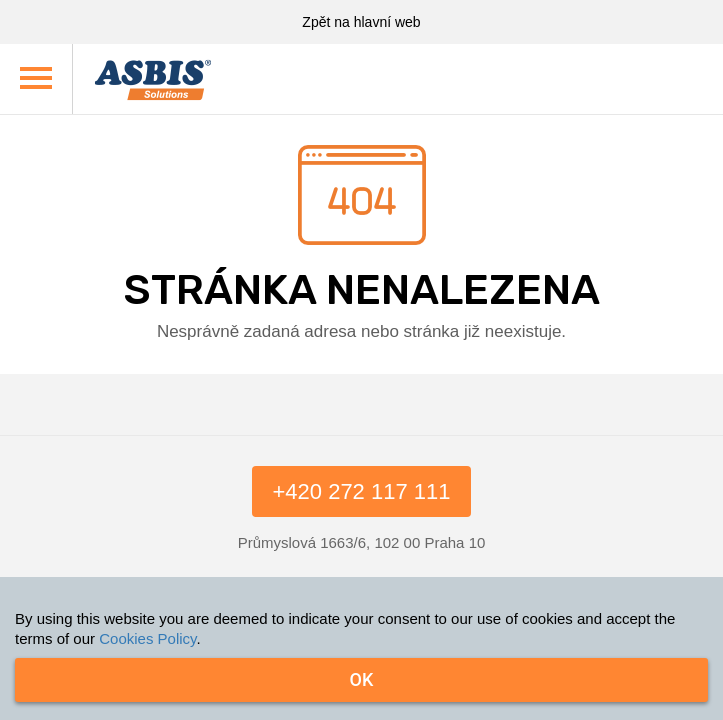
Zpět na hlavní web (361, 22)
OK (362, 679)
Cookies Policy (147, 638)
